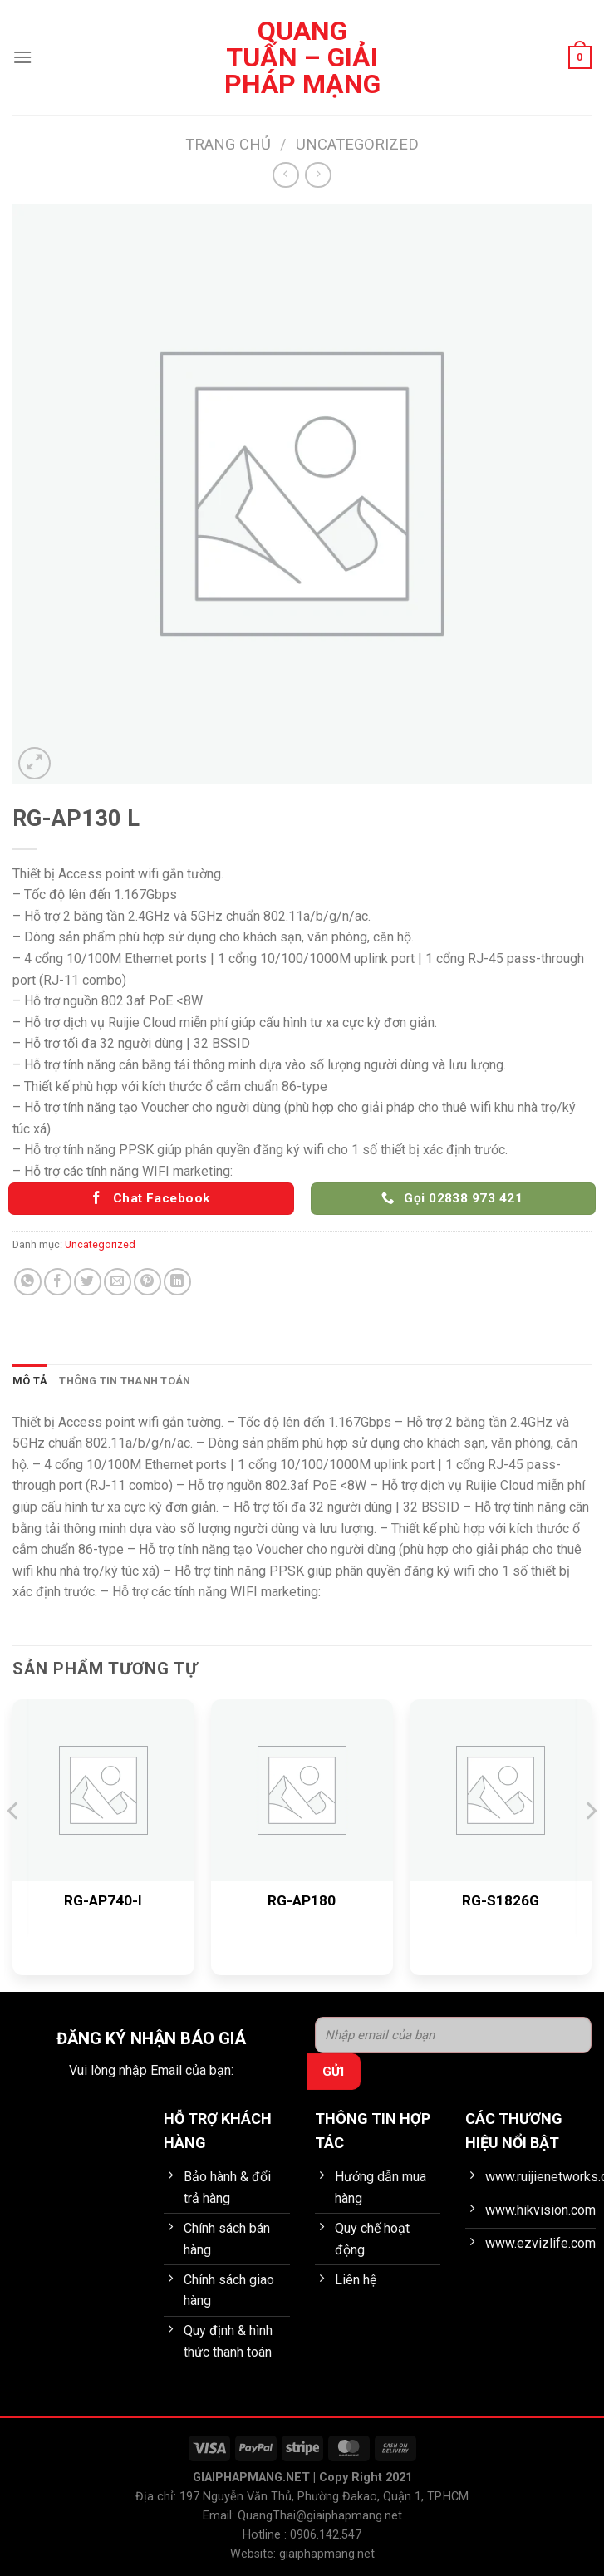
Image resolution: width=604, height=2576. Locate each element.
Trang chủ (228, 144)
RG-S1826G (500, 1900)
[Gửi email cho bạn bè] (117, 1281)
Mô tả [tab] (29, 1380)
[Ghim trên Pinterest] (147, 1281)
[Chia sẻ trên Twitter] (87, 1281)
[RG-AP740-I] (103, 1790)
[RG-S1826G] (501, 1790)
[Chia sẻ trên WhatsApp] (28, 1281)
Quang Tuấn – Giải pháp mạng (302, 57)
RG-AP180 (302, 1900)
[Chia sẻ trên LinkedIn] (177, 1281)
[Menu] (22, 57)
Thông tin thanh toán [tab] (124, 1380)
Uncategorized (357, 144)
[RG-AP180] (302, 1790)
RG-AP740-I (103, 1900)
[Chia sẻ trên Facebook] (57, 1281)
